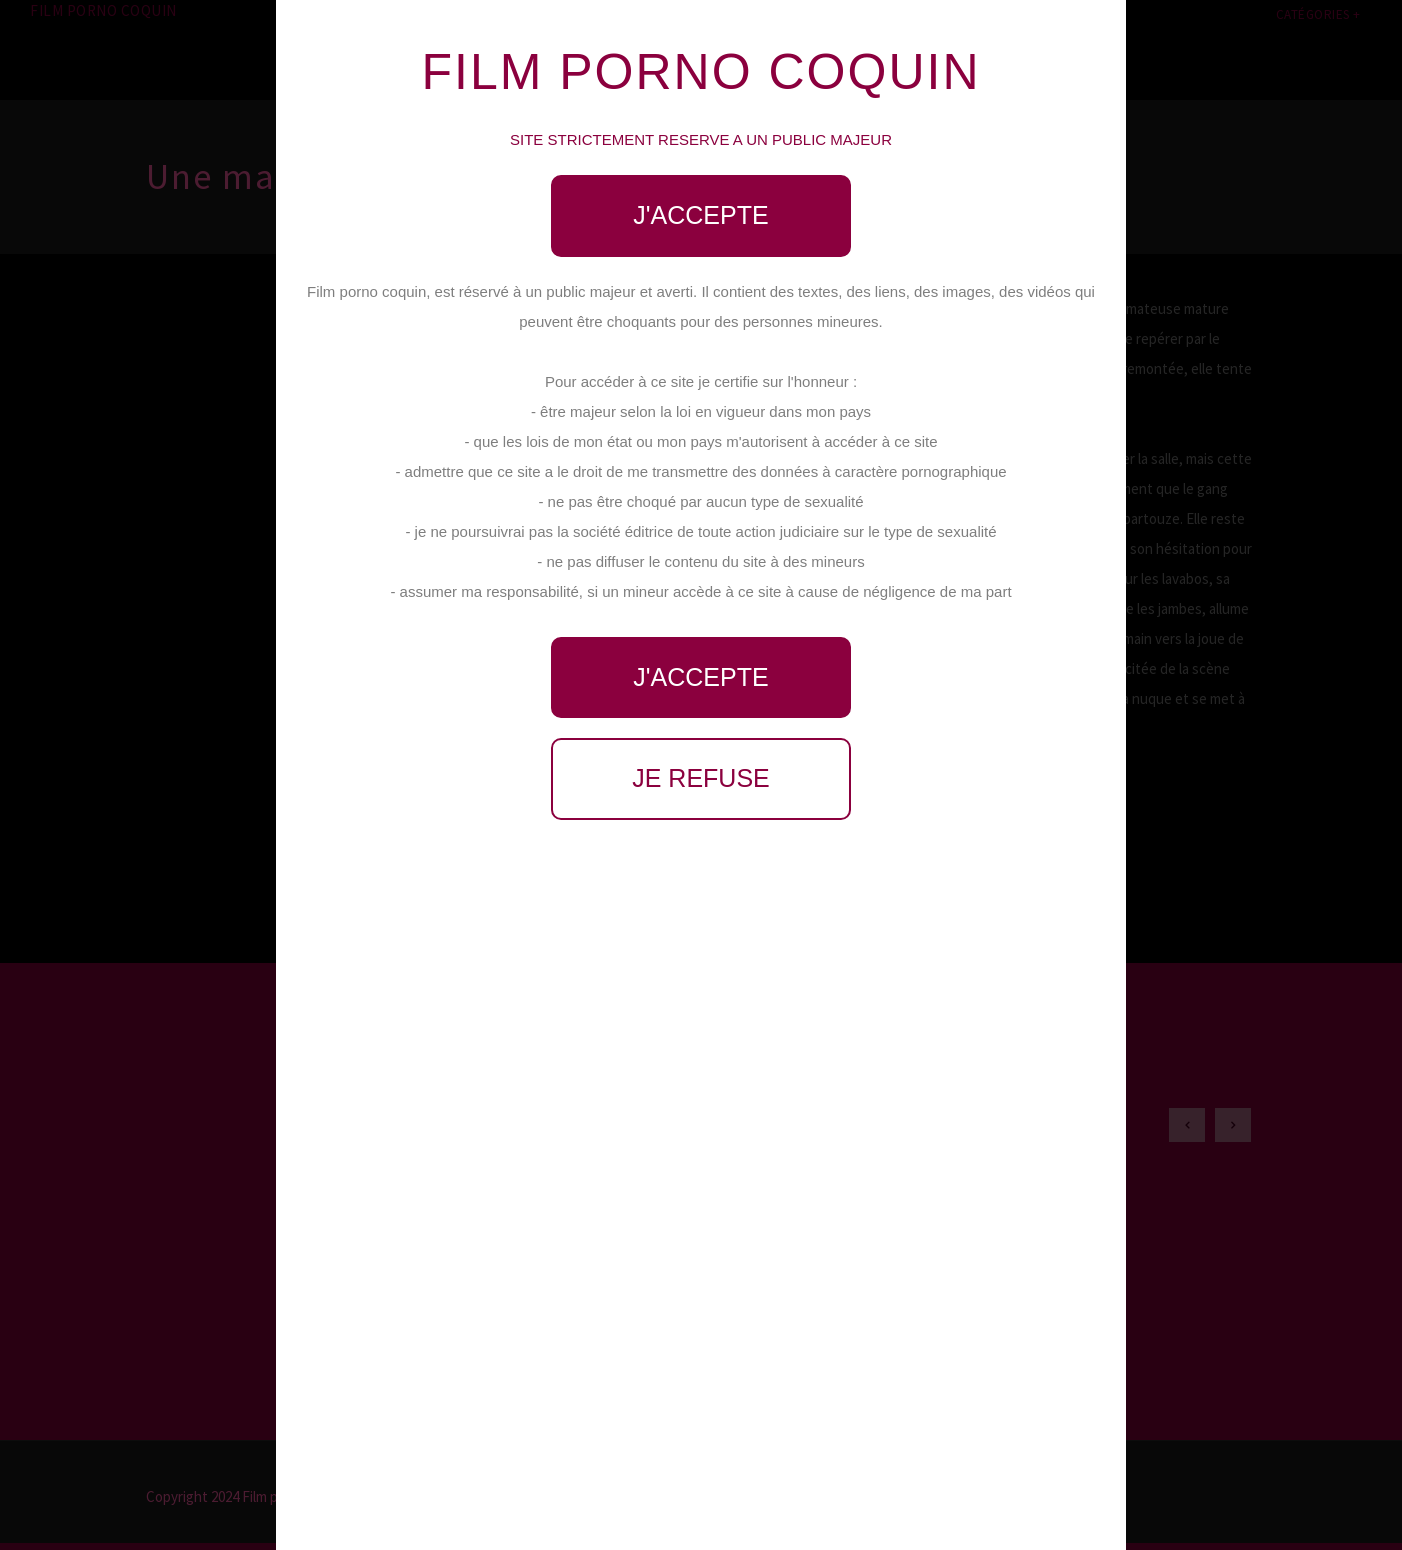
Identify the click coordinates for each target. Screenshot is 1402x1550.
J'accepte (700, 215)
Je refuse (701, 778)
